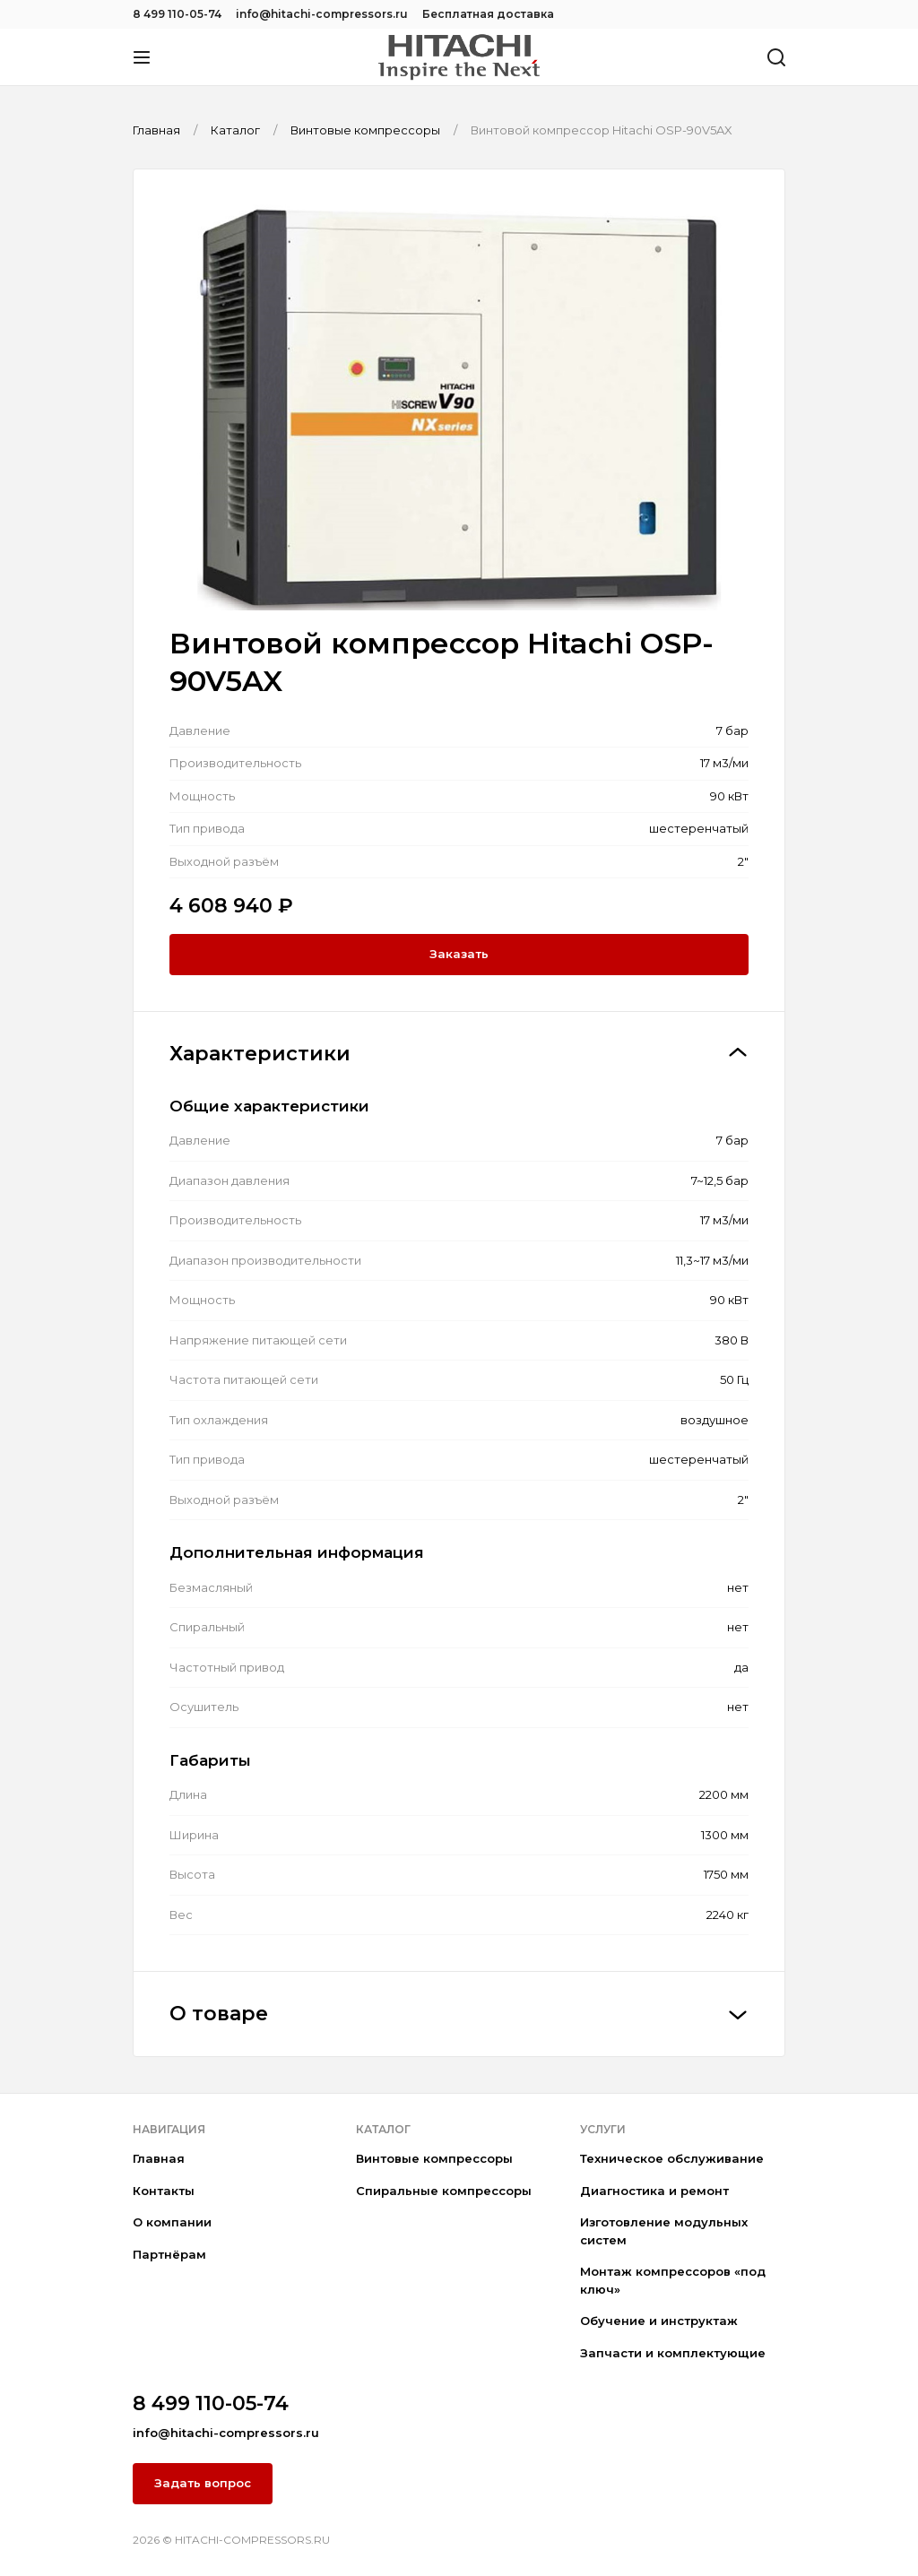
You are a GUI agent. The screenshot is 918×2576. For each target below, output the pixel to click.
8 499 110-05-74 (177, 14)
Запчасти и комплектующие (673, 2353)
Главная (159, 2158)
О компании (172, 2222)
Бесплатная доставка (488, 14)
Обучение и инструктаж (659, 2320)
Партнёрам (169, 2254)
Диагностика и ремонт (654, 2190)
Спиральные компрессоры (444, 2190)
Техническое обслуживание (672, 2158)
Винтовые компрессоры (434, 2158)
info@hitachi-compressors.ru (322, 14)
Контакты (164, 2190)
